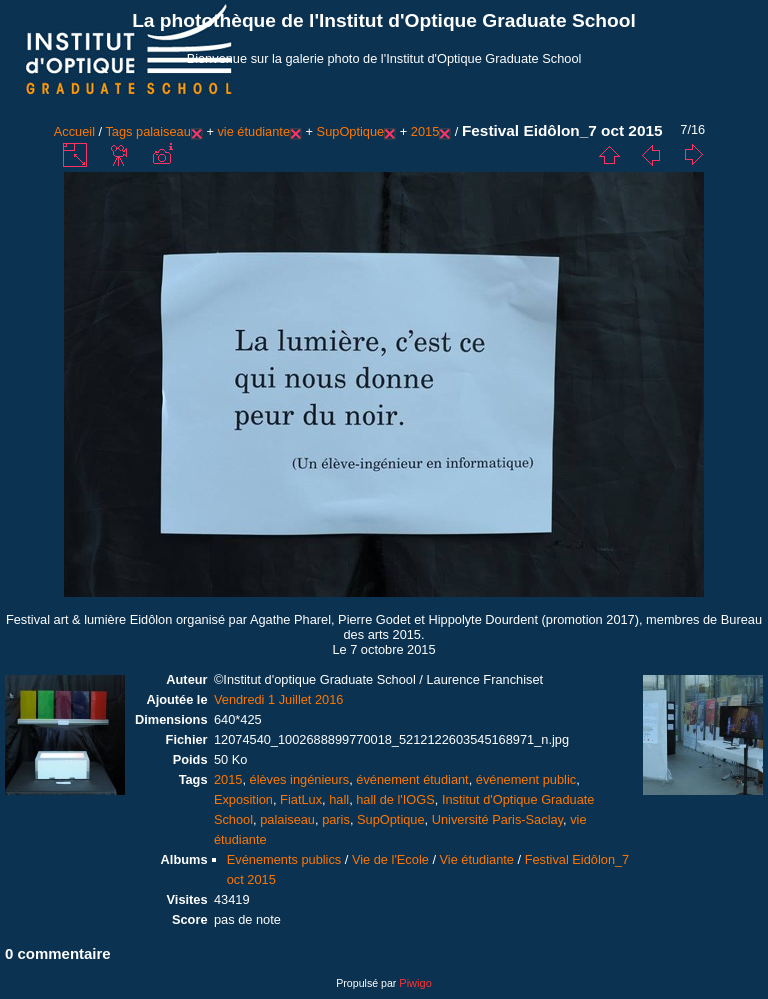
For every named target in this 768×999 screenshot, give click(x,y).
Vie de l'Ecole (390, 859)
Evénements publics (284, 859)
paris (336, 819)
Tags (118, 131)
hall (339, 799)
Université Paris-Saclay (497, 819)
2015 (425, 131)
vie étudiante (253, 131)
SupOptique (351, 131)
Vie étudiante (477, 859)
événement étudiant (412, 779)
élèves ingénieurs (300, 779)
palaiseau (163, 131)
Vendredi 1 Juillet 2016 (279, 699)
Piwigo (415, 983)
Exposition (243, 799)
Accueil (74, 131)
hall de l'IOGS (395, 799)
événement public (526, 779)
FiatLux (301, 799)
